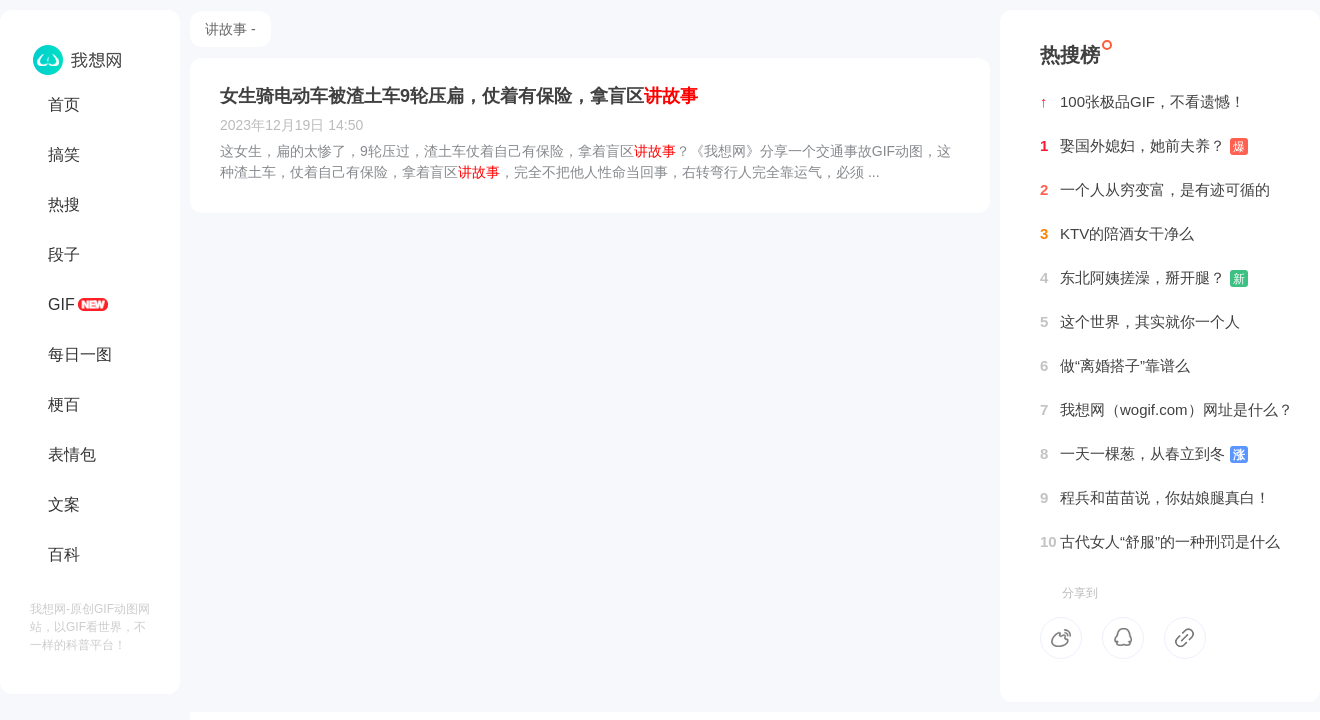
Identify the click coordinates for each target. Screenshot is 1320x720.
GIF (61, 304)
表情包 (72, 454)
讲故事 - (230, 29)
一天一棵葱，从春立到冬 (1144, 454)
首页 (64, 104)
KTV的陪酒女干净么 (1117, 234)
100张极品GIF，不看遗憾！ (1142, 102)
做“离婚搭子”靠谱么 (1115, 366)
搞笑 (64, 154)
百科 (64, 554)
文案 (64, 504)
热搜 (64, 204)
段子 (64, 254)
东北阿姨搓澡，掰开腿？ (1144, 278)
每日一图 (80, 354)
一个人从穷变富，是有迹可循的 (1155, 190)
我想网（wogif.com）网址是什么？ (1166, 410)
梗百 (64, 404)
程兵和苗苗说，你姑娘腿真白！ (1155, 498)
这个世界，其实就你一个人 (1140, 322)
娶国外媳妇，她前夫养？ (1144, 146)
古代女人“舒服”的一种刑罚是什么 (1160, 542)
